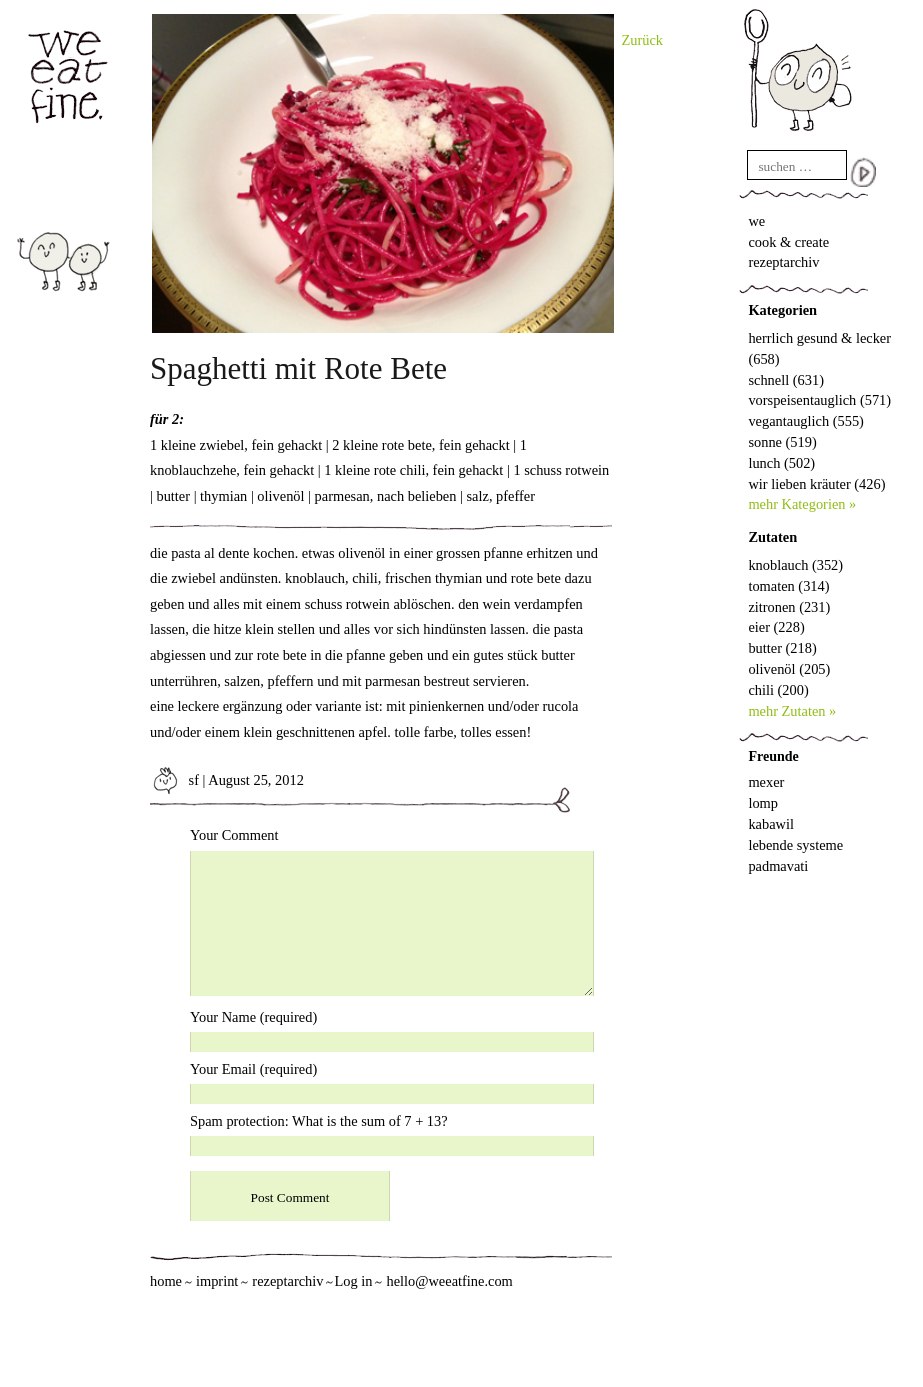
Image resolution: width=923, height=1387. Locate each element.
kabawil (771, 824)
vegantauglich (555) (805, 421)
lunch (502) (781, 463)
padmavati (778, 866)
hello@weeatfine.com (449, 1281)
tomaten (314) (788, 586)
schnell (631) (786, 380)
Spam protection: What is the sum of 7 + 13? (319, 1121)
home (166, 1281)
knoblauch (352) (795, 565)
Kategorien (782, 310)
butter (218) (782, 648)
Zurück (643, 40)
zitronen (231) (789, 607)
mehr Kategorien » (802, 504)
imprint (217, 1281)
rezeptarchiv (783, 262)
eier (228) (776, 627)
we (756, 221)
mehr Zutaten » (792, 711)
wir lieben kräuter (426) (816, 484)
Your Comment (234, 835)
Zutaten (772, 537)
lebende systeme (795, 845)
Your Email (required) (253, 1069)
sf (174, 780)
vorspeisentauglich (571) (819, 400)
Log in (353, 1281)
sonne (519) (782, 442)
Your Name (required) (253, 1017)
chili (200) (778, 690)
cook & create (788, 242)
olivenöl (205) (789, 669)
